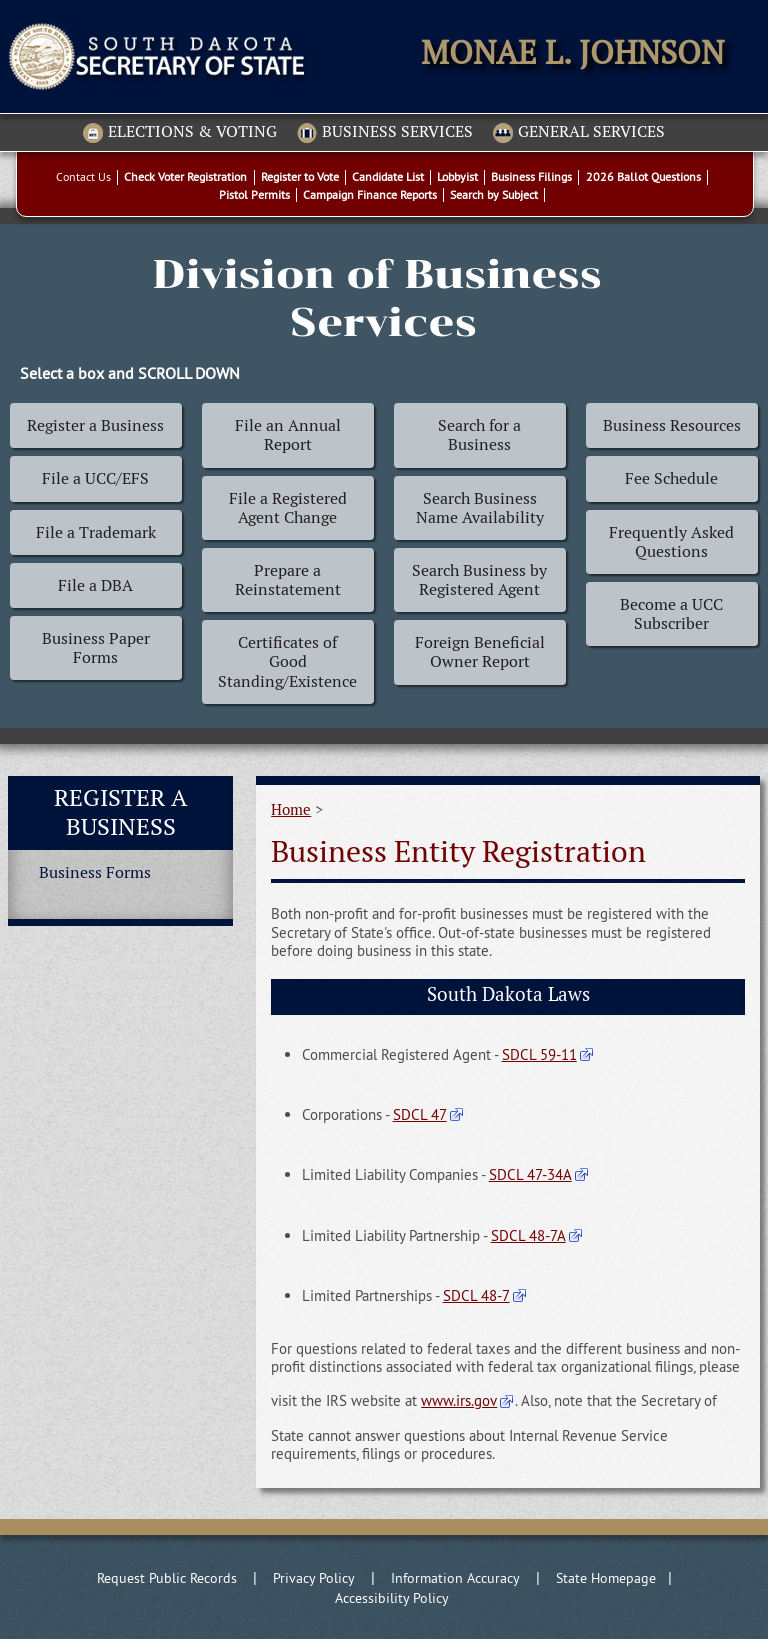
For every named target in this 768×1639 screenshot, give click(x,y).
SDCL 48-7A (528, 1235)
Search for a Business (479, 435)
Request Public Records (167, 1578)
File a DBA (95, 585)
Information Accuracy (455, 1578)
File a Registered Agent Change (288, 508)
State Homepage (606, 1578)
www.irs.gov (459, 1400)
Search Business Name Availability (480, 508)
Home (291, 809)
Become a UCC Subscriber (671, 614)
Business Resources (672, 425)
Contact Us (83, 176)
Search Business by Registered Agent (479, 580)
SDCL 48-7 (476, 1295)
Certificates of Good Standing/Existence (287, 661)
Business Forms (95, 872)
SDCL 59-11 (539, 1054)
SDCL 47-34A (530, 1174)
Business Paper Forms (96, 648)
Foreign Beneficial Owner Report (480, 652)
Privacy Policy (314, 1578)
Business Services (385, 133)
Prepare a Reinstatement (288, 580)
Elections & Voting (180, 133)
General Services (579, 133)
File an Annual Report (288, 435)
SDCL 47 (420, 1114)
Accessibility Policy (392, 1598)
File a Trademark (96, 532)
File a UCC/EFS (95, 478)
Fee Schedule (671, 478)
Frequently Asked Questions (671, 542)
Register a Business (95, 425)
